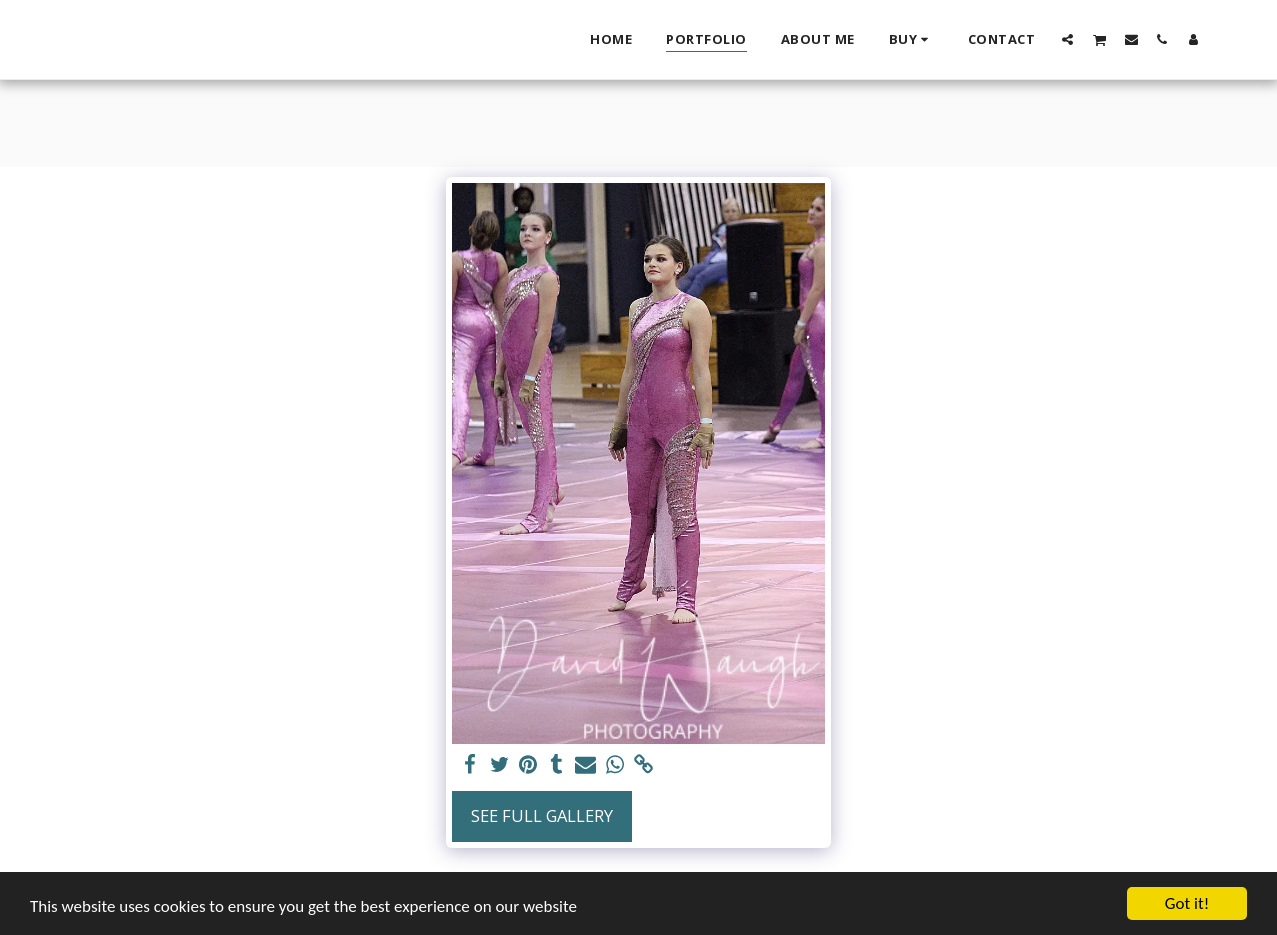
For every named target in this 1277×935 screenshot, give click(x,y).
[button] (1067, 39)
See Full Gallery (542, 815)
